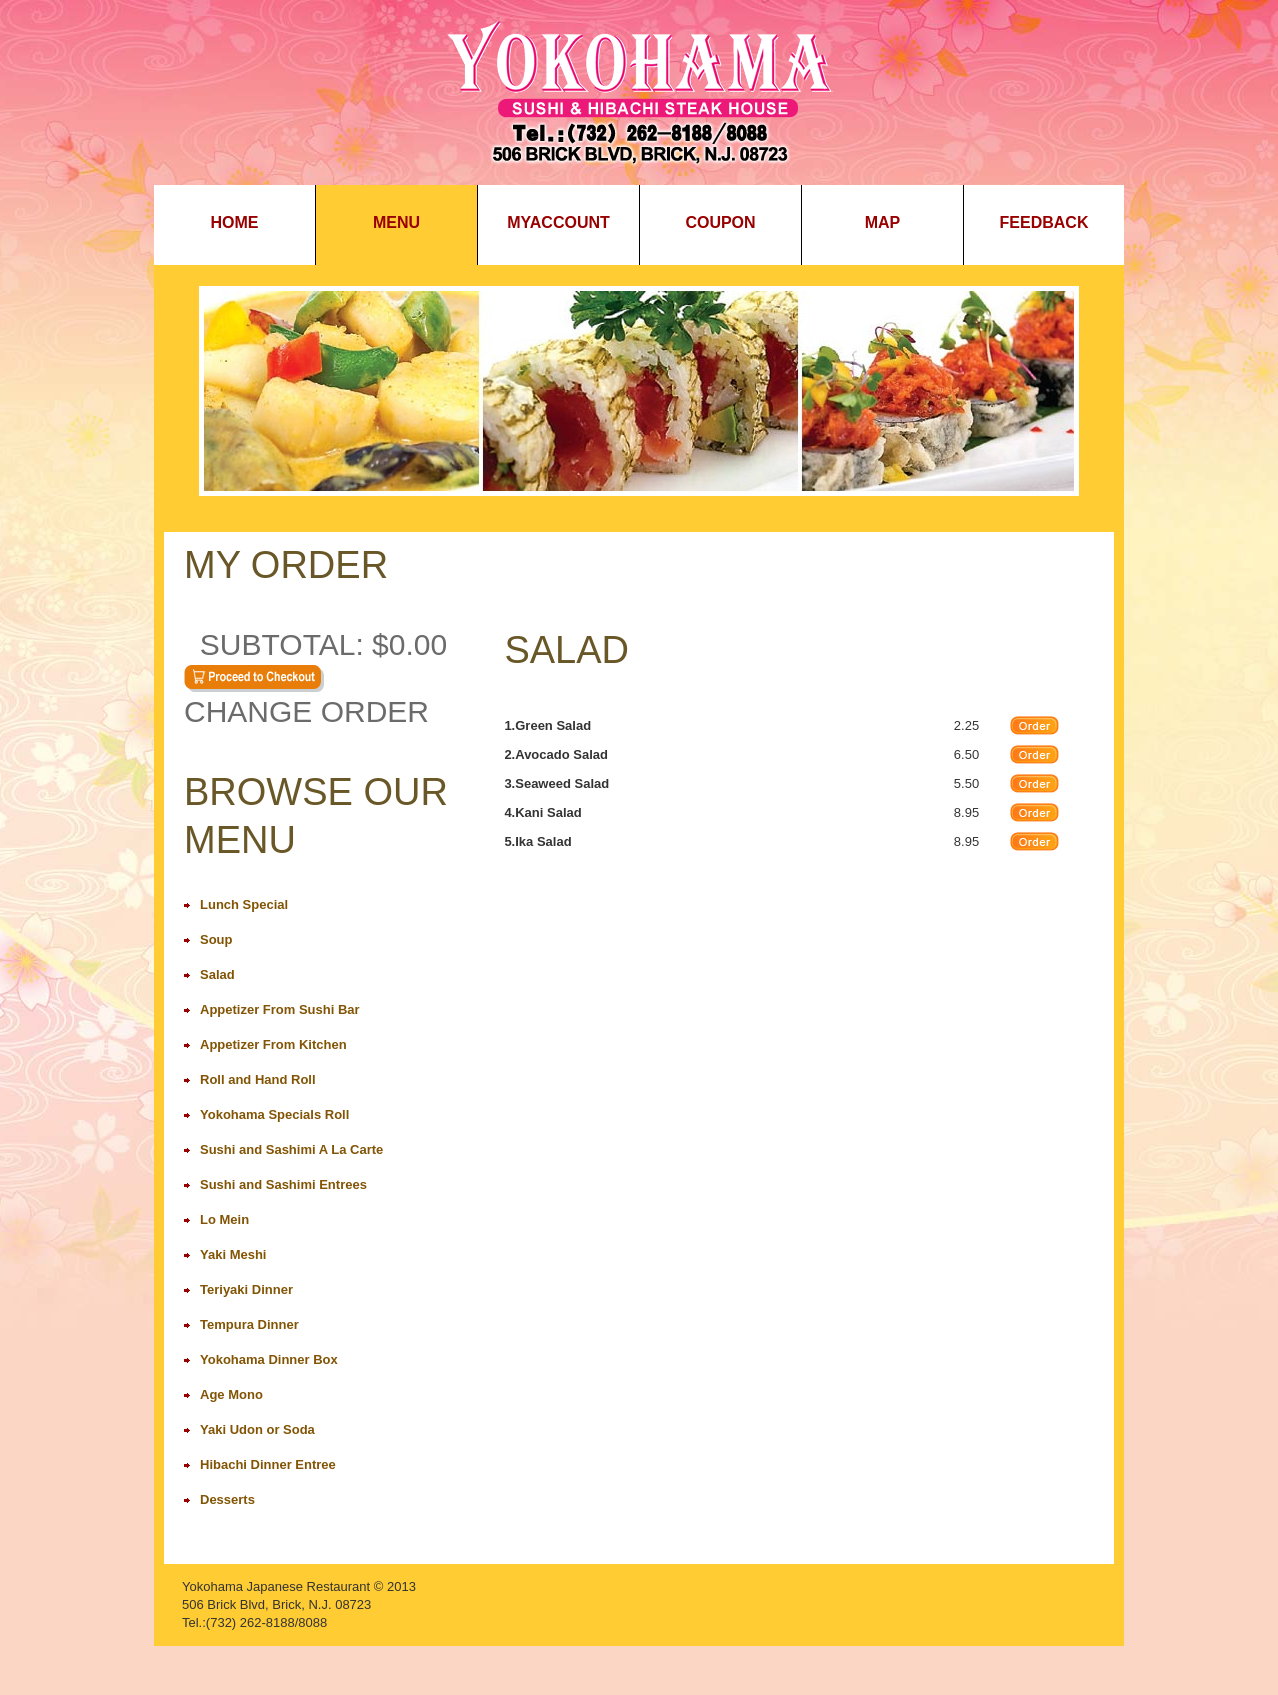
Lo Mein (224, 1219)
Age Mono (231, 1394)
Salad (217, 974)
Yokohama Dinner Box (269, 1359)
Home (235, 222)
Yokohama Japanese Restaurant (276, 1586)
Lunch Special (244, 904)
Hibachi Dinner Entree (268, 1464)
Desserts (227, 1499)
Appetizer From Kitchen (273, 1044)
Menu (396, 222)
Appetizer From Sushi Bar (280, 1009)
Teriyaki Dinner (246, 1289)
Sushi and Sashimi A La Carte (291, 1149)
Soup (216, 939)
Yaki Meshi (233, 1254)
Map (883, 222)
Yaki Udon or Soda (257, 1429)
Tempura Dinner (249, 1324)
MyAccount (558, 222)
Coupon (720, 222)
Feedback (1044, 222)
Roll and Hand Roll (258, 1079)
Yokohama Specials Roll (274, 1114)
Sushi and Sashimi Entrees (283, 1184)
